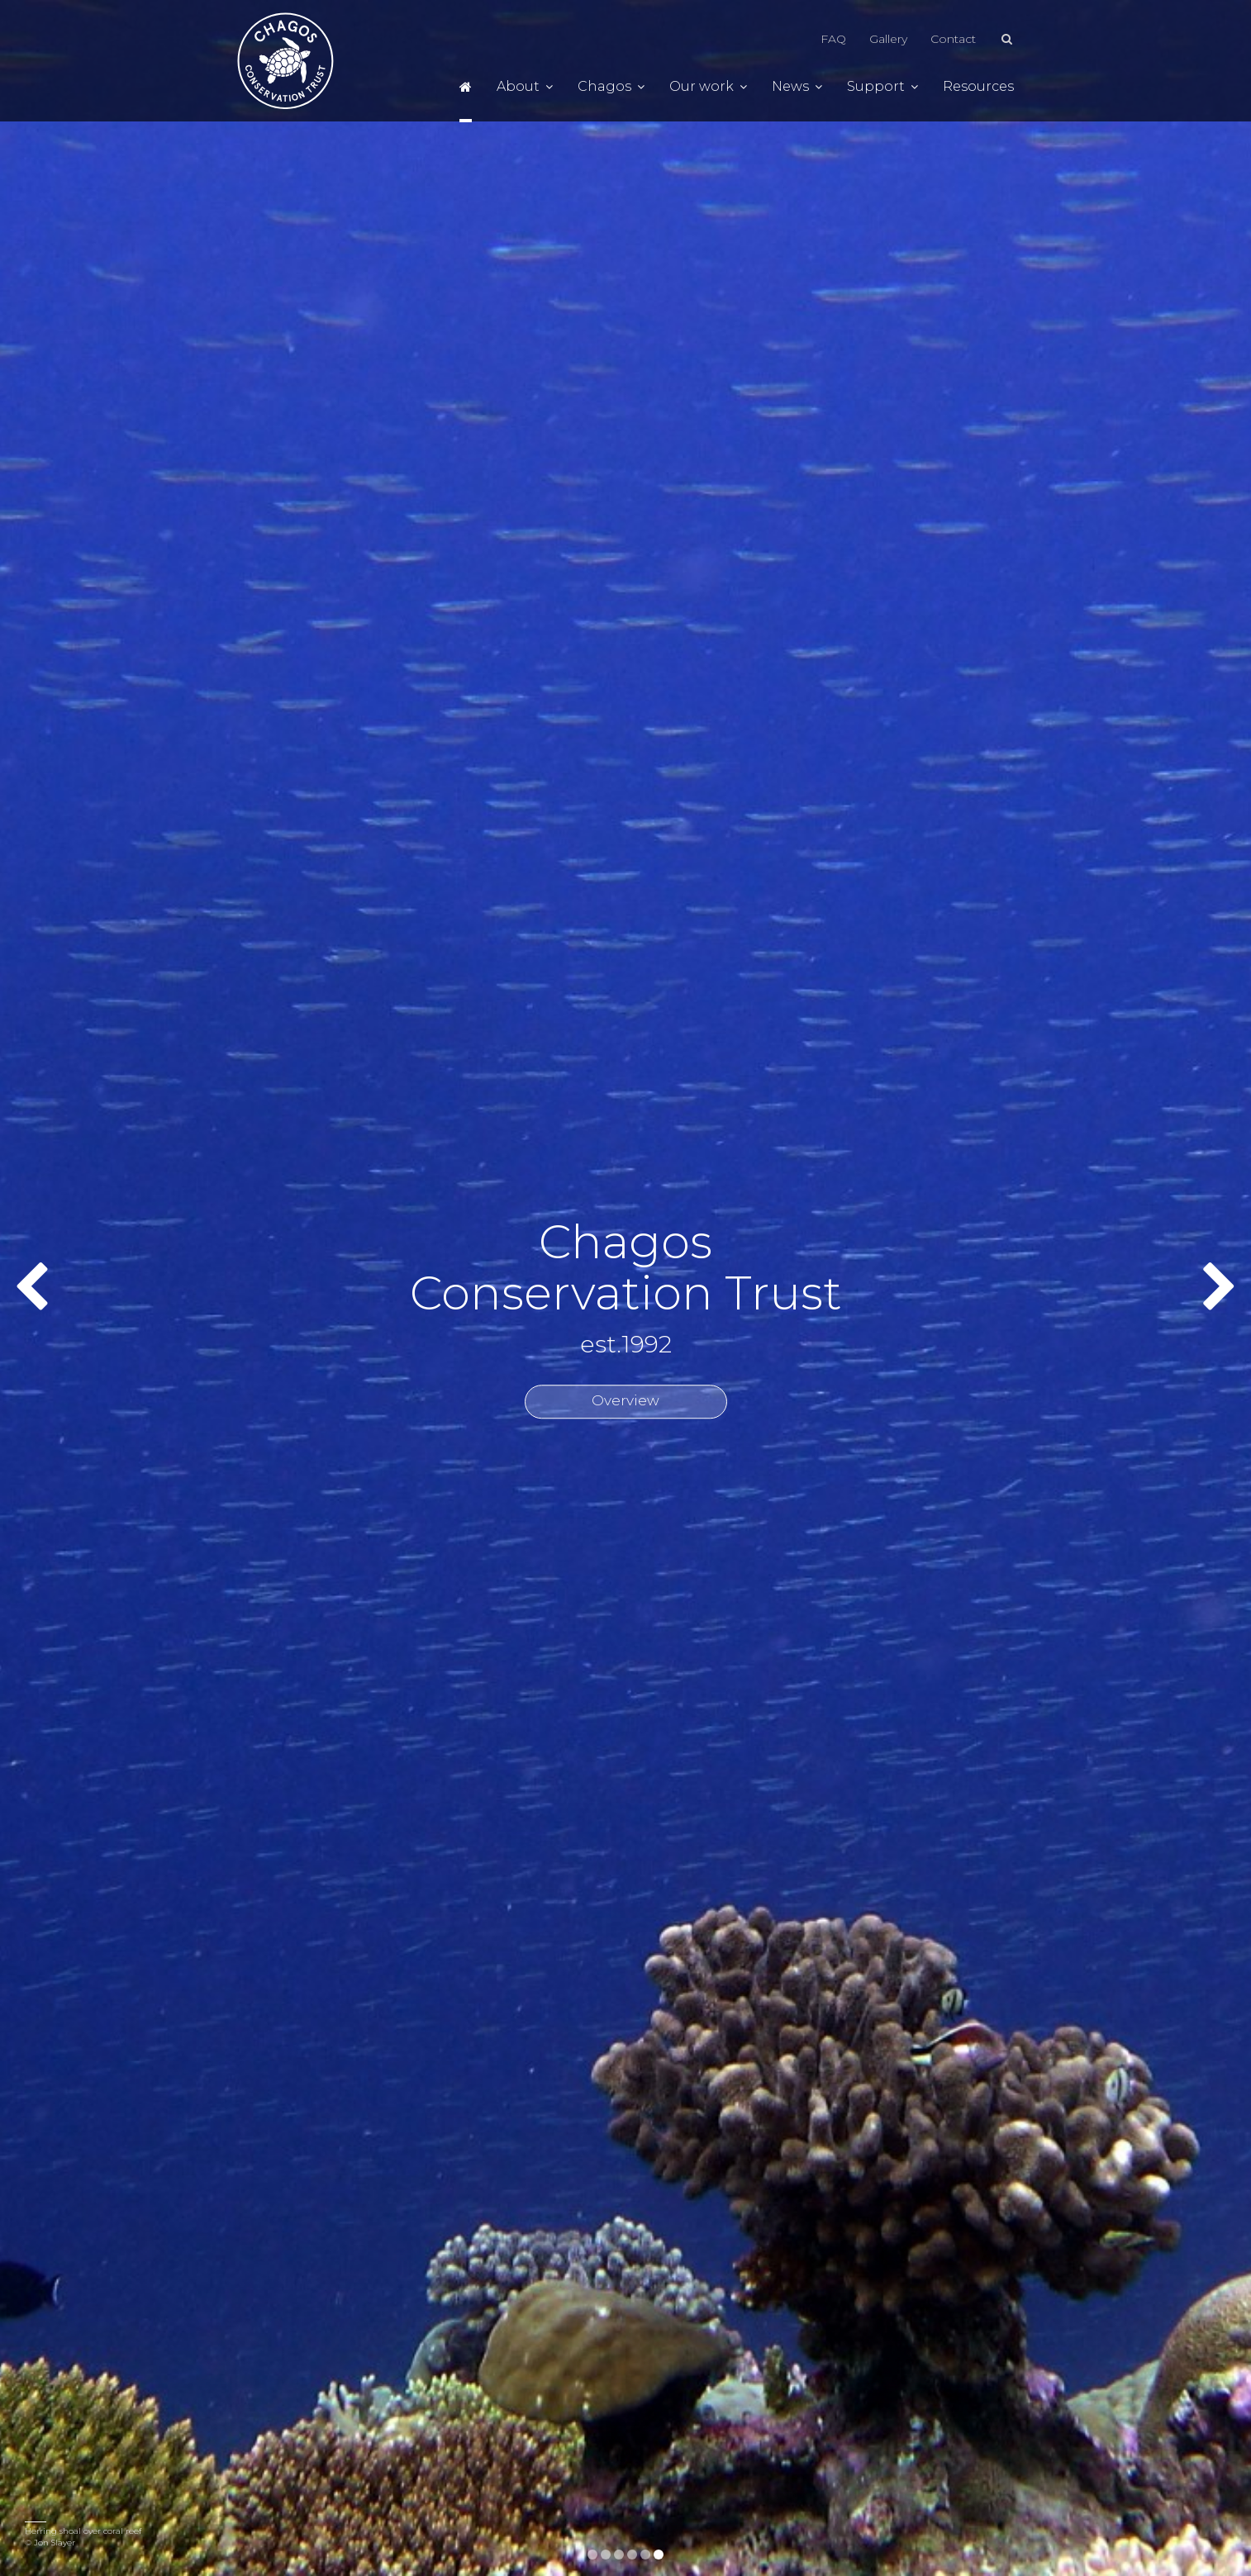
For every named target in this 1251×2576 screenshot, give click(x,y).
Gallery (888, 38)
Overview (625, 1401)
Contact (953, 38)
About (525, 87)
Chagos (611, 87)
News (797, 87)
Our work (708, 87)
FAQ (833, 38)
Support (882, 87)
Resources (978, 87)
